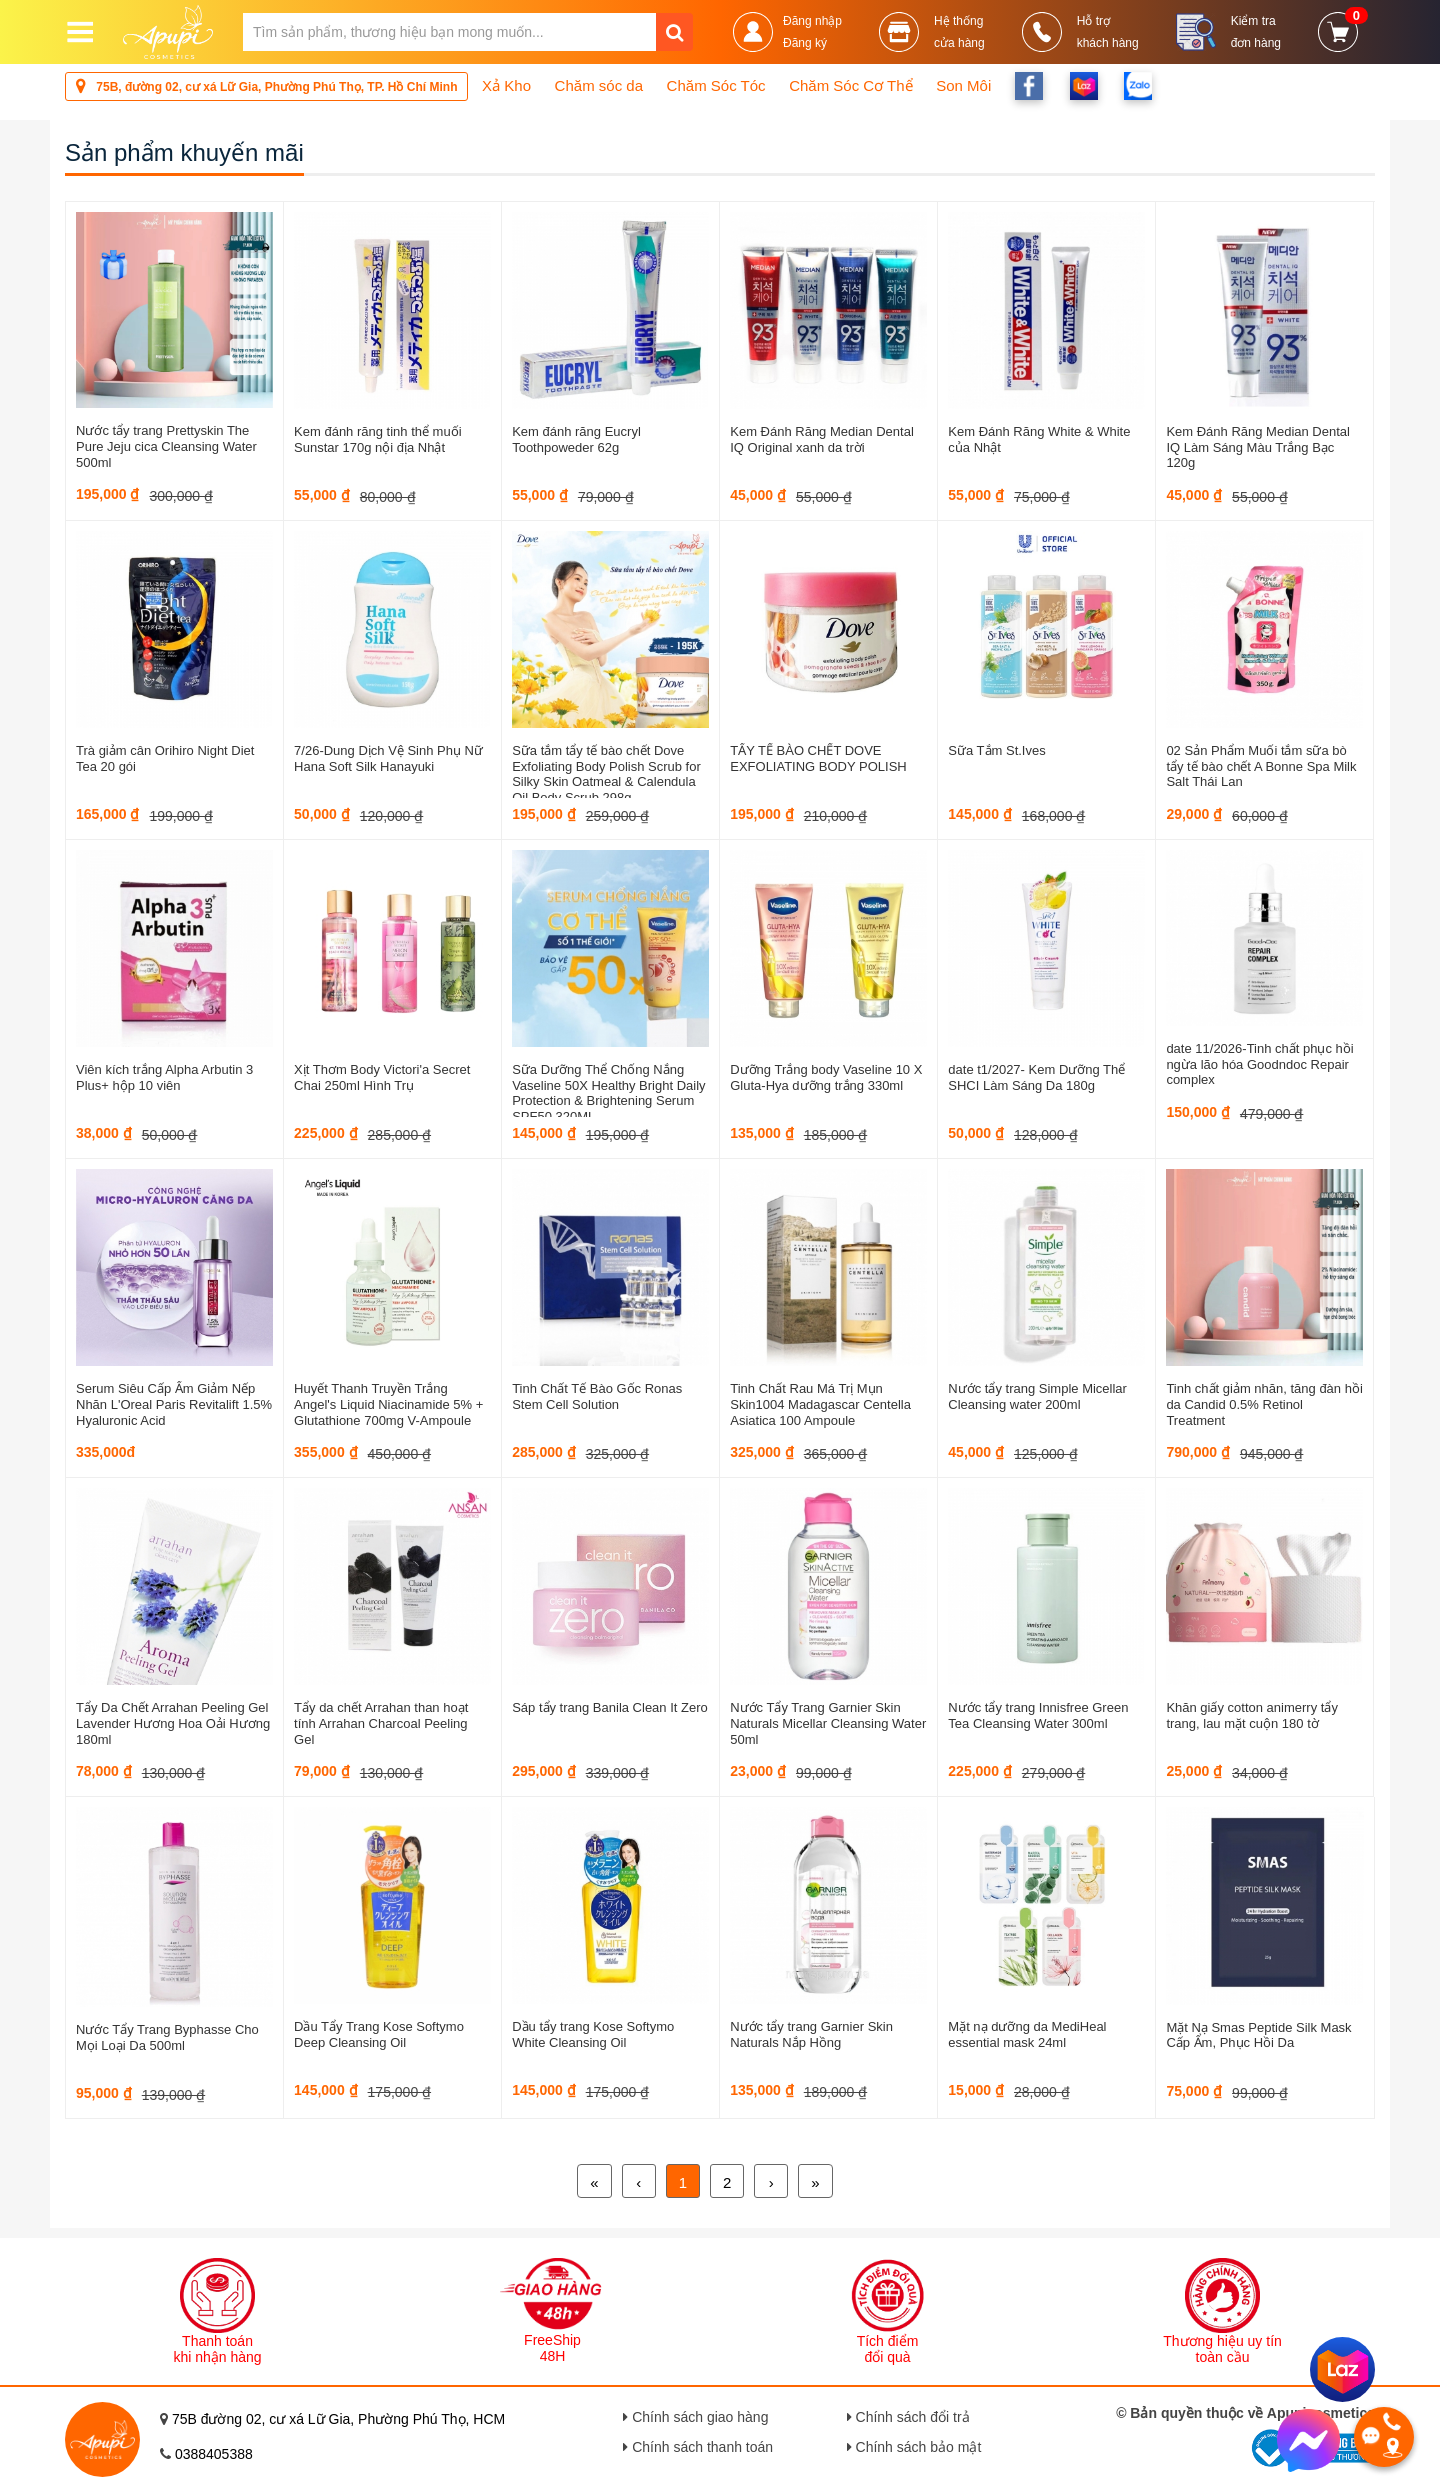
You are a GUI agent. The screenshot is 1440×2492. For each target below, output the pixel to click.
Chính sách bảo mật (914, 2447)
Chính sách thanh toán (698, 2447)
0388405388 (214, 2454)
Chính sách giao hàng (695, 2417)
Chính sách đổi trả (908, 2417)
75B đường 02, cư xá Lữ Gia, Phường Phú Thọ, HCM (338, 2419)
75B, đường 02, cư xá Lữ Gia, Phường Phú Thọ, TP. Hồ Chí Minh (266, 85)
